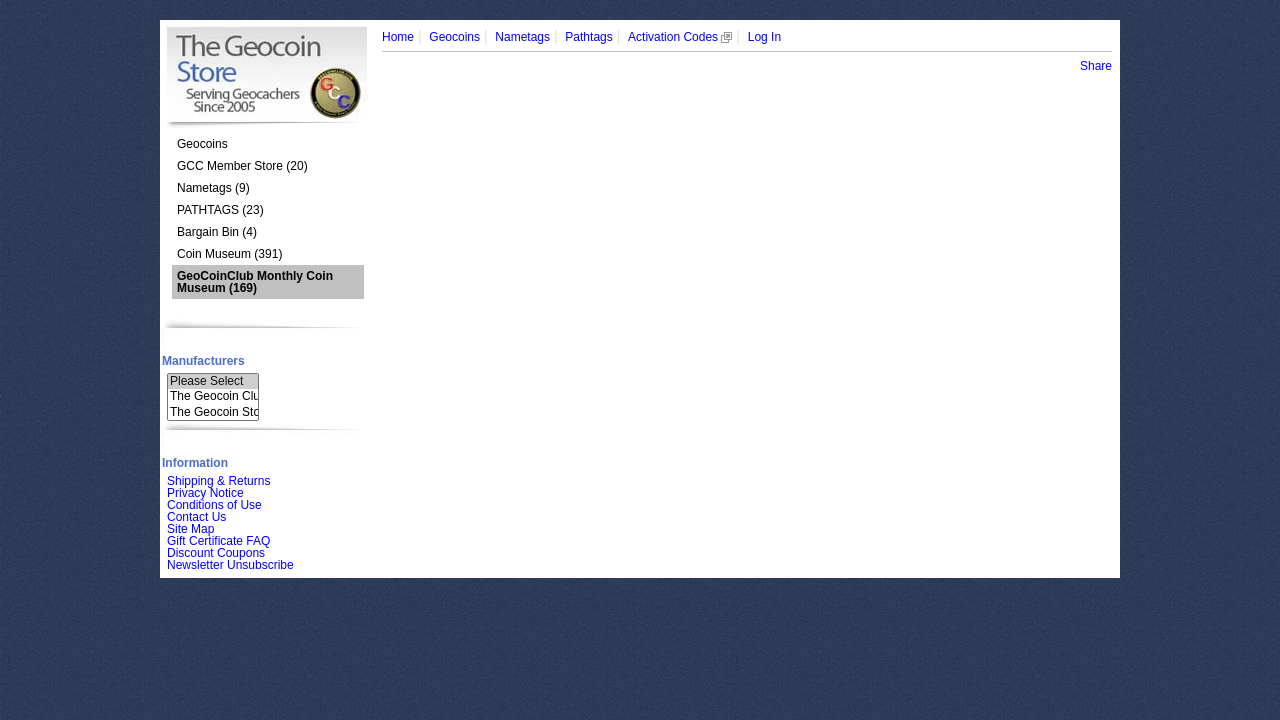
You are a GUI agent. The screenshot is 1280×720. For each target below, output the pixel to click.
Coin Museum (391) (229, 254)
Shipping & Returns (218, 481)
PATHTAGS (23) (220, 210)
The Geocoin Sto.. (213, 412)
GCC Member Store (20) (242, 166)
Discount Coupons (216, 553)
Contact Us (196, 517)
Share (1096, 66)
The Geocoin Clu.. (213, 396)
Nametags (522, 37)
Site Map (190, 529)
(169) (255, 282)
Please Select (213, 381)
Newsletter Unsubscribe (230, 565)
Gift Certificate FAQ (218, 541)
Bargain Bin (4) (217, 232)
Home (398, 37)
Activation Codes (680, 37)
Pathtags (588, 37)
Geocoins (202, 144)
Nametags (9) (213, 188)
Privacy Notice (205, 493)
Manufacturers (203, 361)
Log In (764, 37)
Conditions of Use (214, 505)
